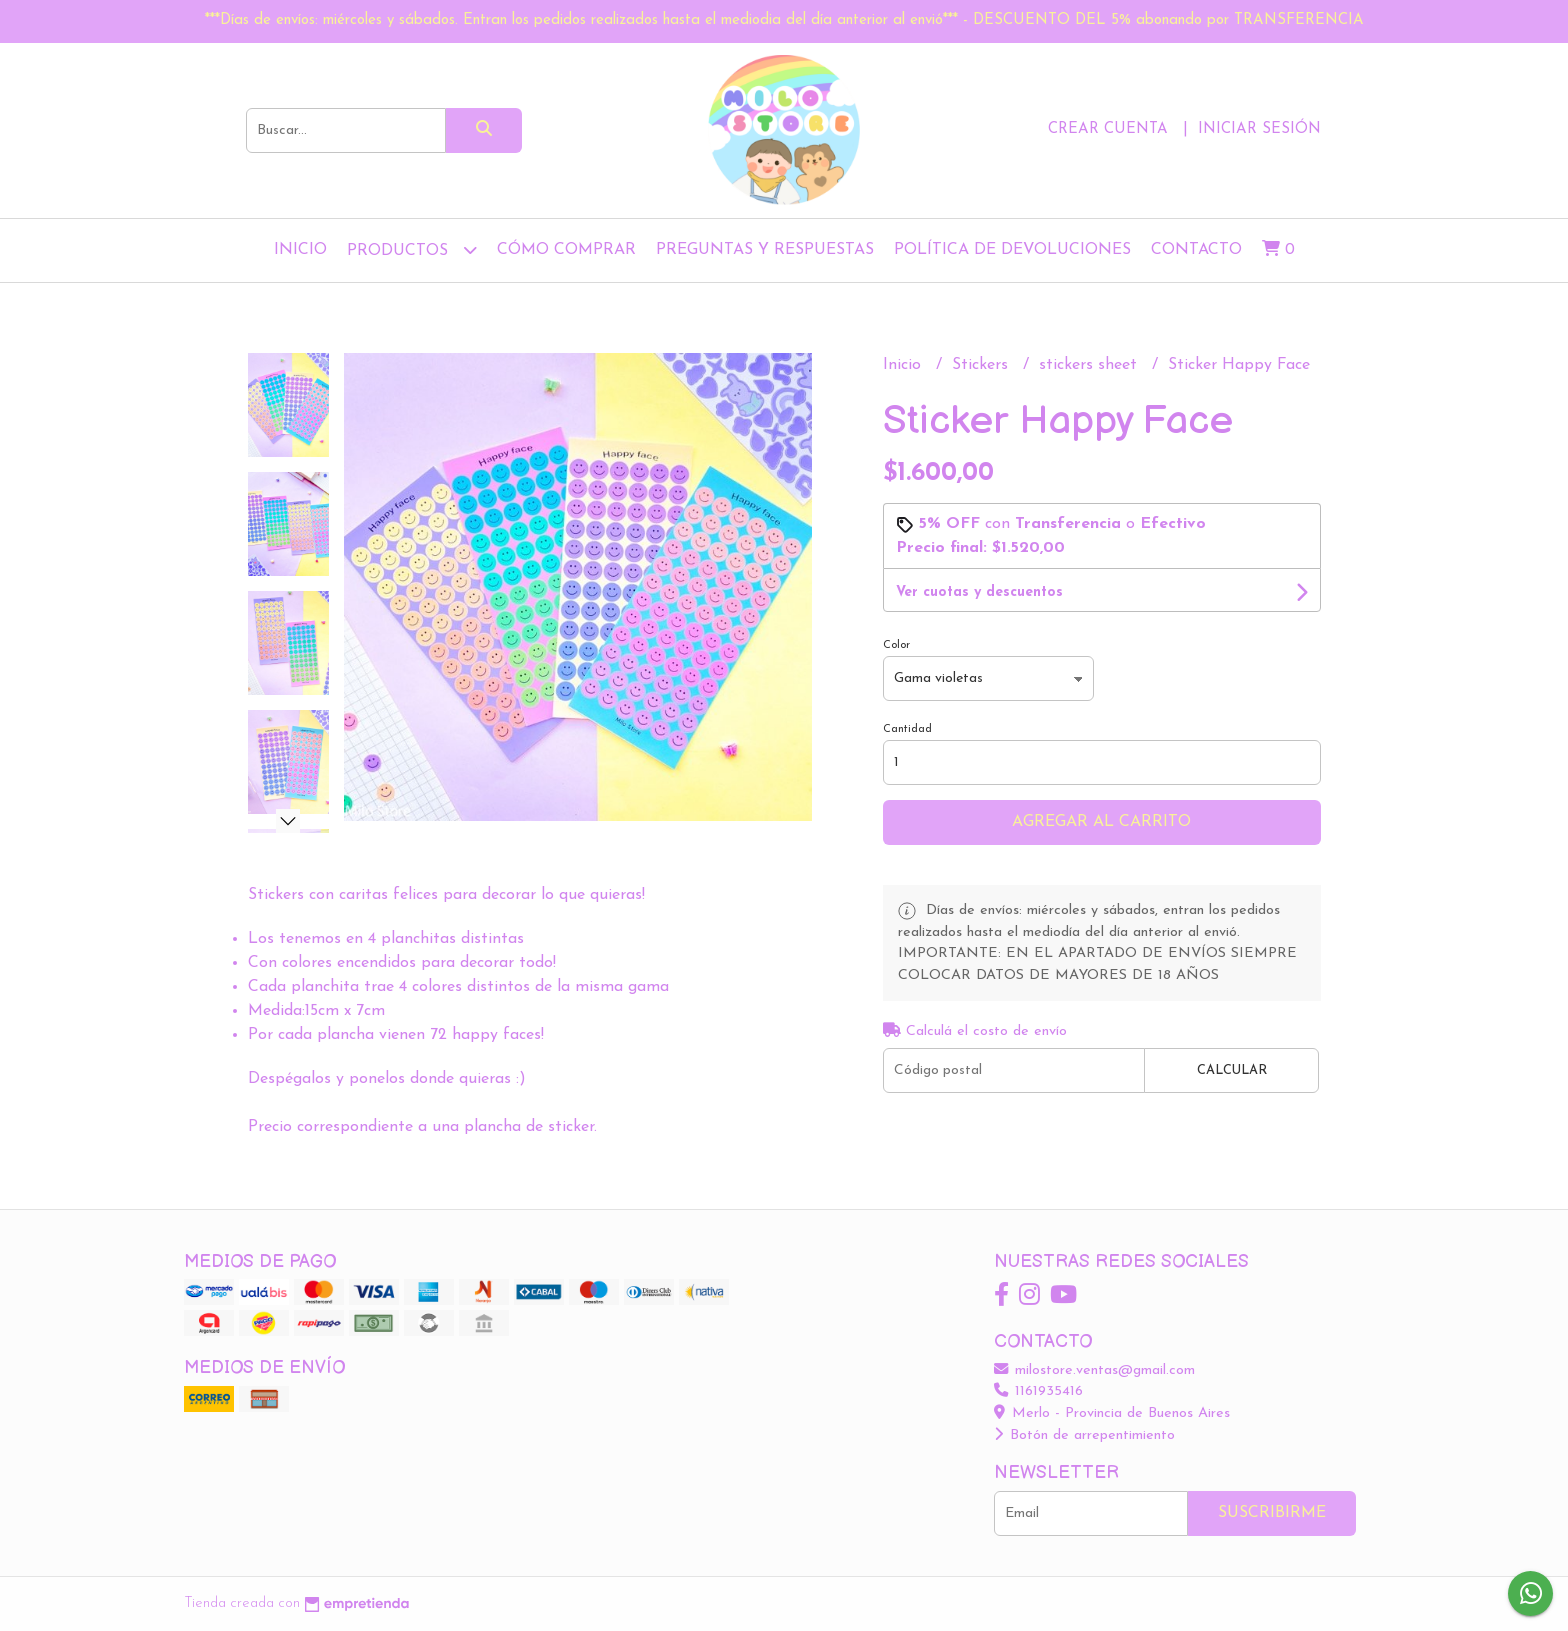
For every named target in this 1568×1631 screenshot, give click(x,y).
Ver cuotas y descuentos (979, 592)
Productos (412, 249)
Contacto (1196, 250)
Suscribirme (1272, 1513)
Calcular (1232, 1070)
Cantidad (907, 729)
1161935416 (1038, 1391)
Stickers (982, 365)
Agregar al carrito (1101, 822)
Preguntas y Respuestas (765, 250)
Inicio (300, 250)
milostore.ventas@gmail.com (1094, 1370)
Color (896, 645)
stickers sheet (1090, 365)
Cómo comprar (566, 250)
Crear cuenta (1108, 129)
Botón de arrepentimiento (1084, 1435)
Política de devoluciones (1012, 250)
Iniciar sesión (1259, 129)
